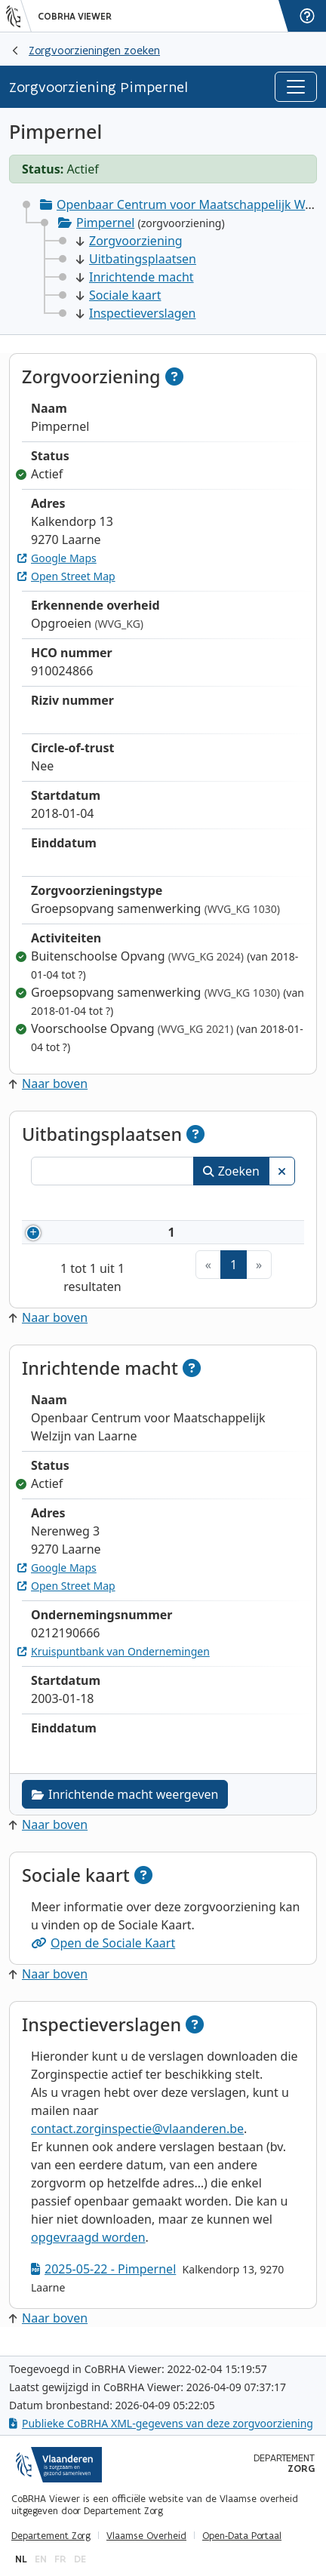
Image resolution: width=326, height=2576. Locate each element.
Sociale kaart (118, 295)
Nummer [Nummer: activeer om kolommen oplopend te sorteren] (91, 1205)
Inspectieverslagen (135, 313)
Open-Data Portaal (241, 2536)
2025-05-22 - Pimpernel (103, 2279)
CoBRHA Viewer (75, 17)
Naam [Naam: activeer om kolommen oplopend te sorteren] (192, 1205)
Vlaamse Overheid (146, 2536)
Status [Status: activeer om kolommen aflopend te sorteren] (265, 1205)
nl (21, 2559)
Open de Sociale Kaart (103, 1953)
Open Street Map (66, 576)
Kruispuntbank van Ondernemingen (113, 1662)
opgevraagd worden (88, 2247)
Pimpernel (105, 222)
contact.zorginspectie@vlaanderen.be (137, 2139)
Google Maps (57, 558)
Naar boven (48, 1083)
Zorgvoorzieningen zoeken (94, 50)
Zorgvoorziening (129, 240)
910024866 (113, 1237)
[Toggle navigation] (296, 87)
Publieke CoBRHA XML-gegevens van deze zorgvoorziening (161, 2423)
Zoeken (231, 1171)
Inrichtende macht (135, 277)
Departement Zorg (51, 2536)
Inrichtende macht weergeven (125, 1805)
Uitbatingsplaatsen (136, 259)
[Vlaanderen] (19, 16)
